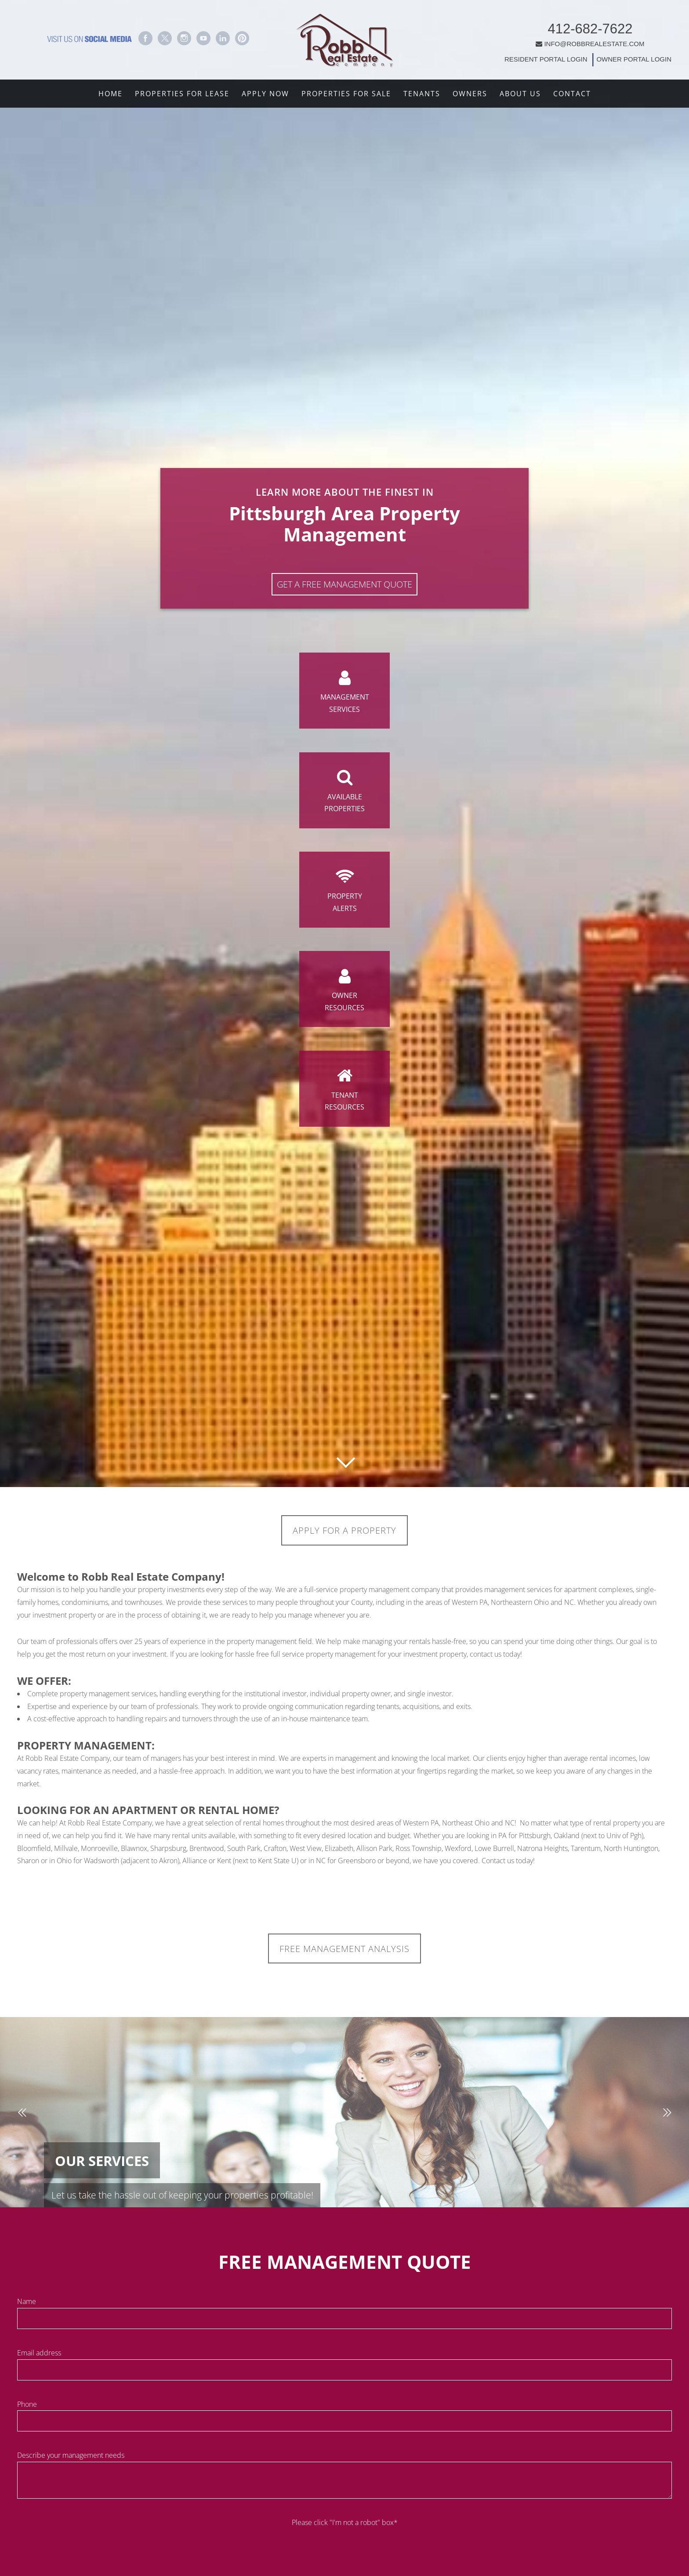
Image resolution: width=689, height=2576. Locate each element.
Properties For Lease (182, 93)
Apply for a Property (345, 1531)
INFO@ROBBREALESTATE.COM (542, 38)
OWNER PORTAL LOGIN (585, 54)
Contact (572, 93)
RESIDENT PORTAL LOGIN (497, 54)
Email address (39, 2356)
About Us (520, 93)
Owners (470, 93)
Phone (27, 2408)
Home (110, 93)
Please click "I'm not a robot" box (345, 2526)
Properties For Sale (346, 93)
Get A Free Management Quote (344, 563)
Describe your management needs (70, 2459)
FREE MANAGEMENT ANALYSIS (345, 1951)
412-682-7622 (542, 24)
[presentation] (344, 2549)
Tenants (421, 93)
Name (26, 2305)
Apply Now (265, 93)
